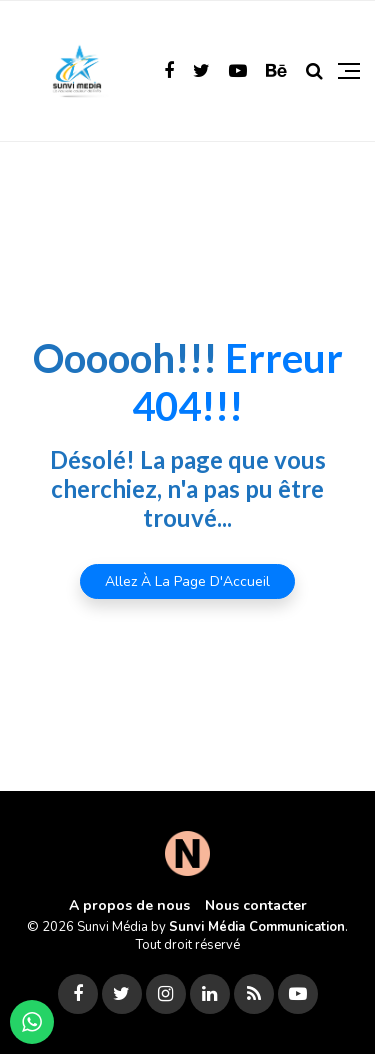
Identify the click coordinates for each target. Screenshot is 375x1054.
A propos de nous (129, 905)
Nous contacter (256, 905)
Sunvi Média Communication (257, 927)
